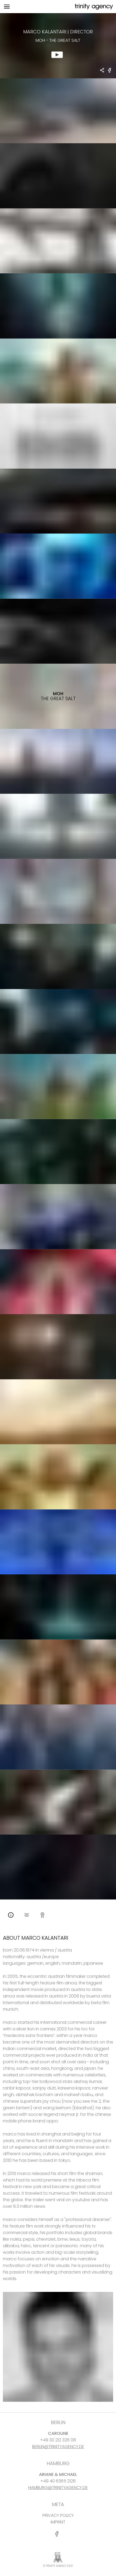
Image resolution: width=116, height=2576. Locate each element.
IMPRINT (58, 2522)
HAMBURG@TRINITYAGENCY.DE (58, 2488)
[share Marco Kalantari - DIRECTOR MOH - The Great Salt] (102, 70)
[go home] (93, 7)
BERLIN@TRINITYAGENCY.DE (58, 2447)
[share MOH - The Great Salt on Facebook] (109, 72)
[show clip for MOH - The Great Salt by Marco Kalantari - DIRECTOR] (58, 45)
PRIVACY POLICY (58, 2515)
